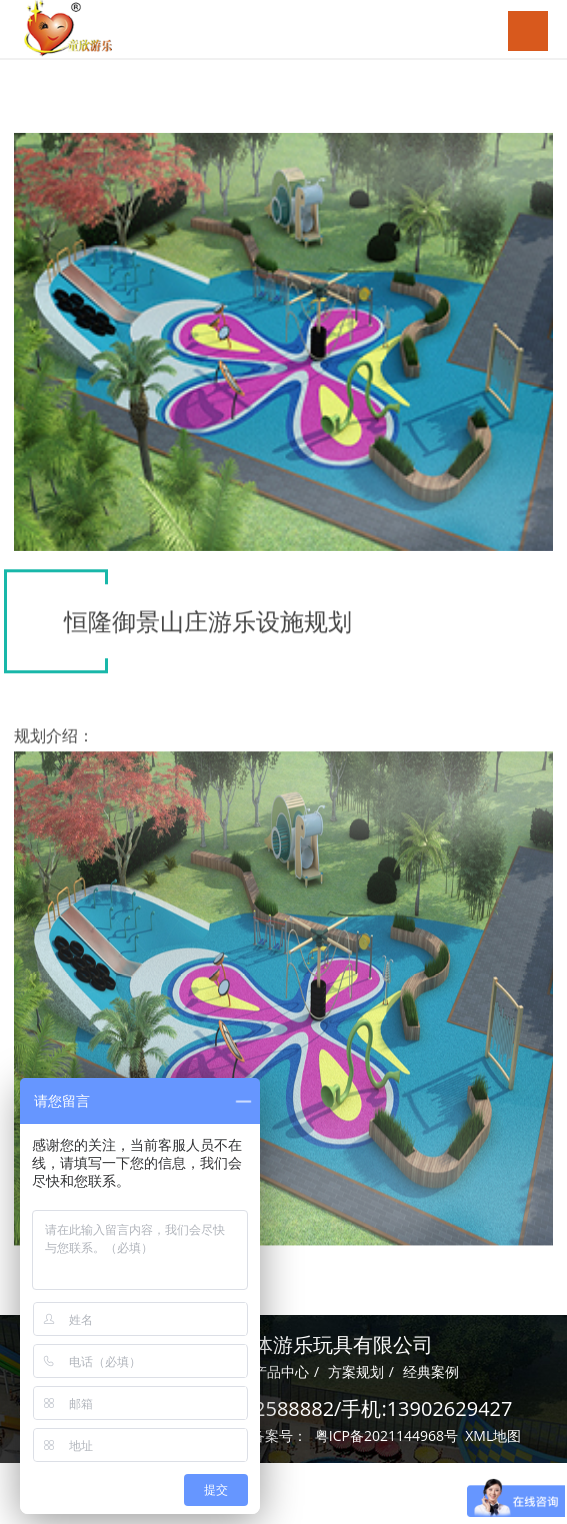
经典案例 (431, 1368)
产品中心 (281, 1368)
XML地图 (493, 1432)
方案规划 (356, 1368)
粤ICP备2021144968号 (386, 1432)
